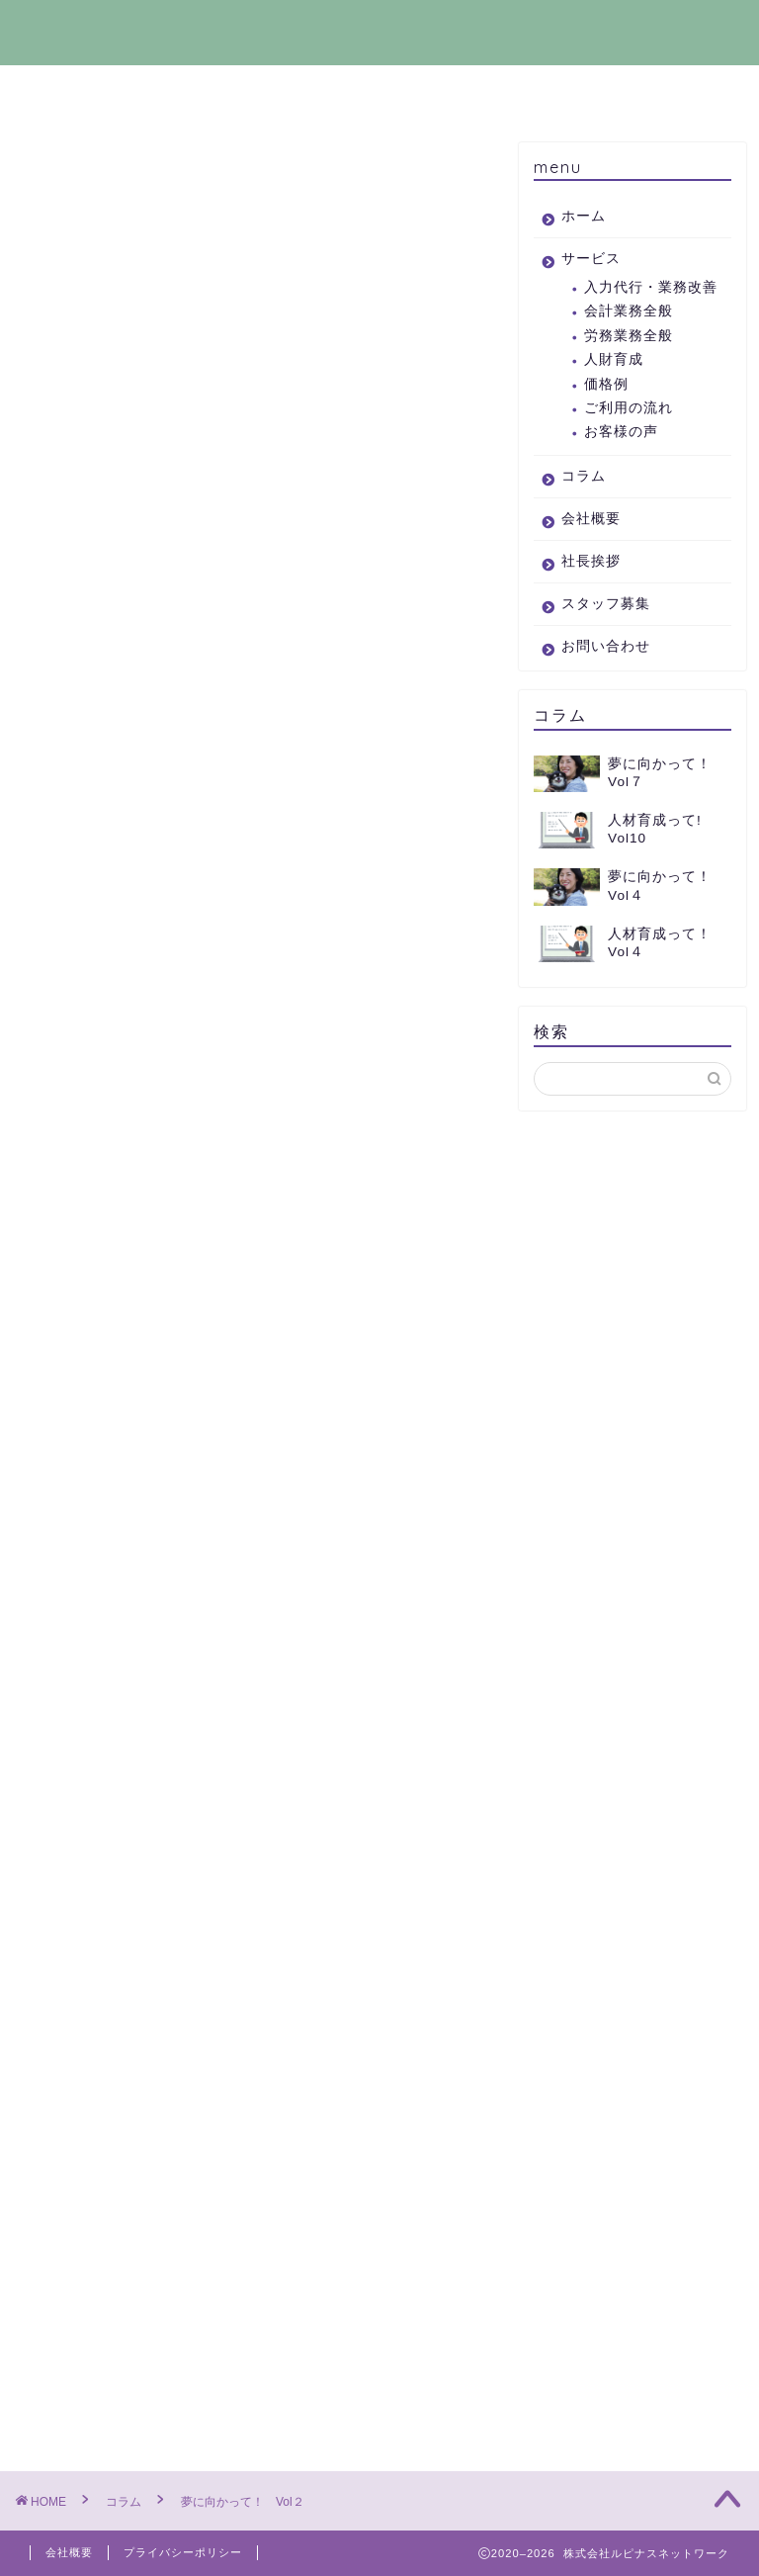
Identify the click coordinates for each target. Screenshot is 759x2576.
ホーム (71, 91)
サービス (174, 91)
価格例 (606, 384)
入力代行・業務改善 (650, 287)
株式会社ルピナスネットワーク (379, 32)
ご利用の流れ (628, 407)
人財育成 (613, 359)
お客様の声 (621, 431)
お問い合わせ (687, 97)
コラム (276, 91)
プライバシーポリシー (183, 2552)
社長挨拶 (482, 91)
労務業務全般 (628, 335)
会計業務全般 (628, 311)
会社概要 (379, 91)
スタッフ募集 (585, 97)
